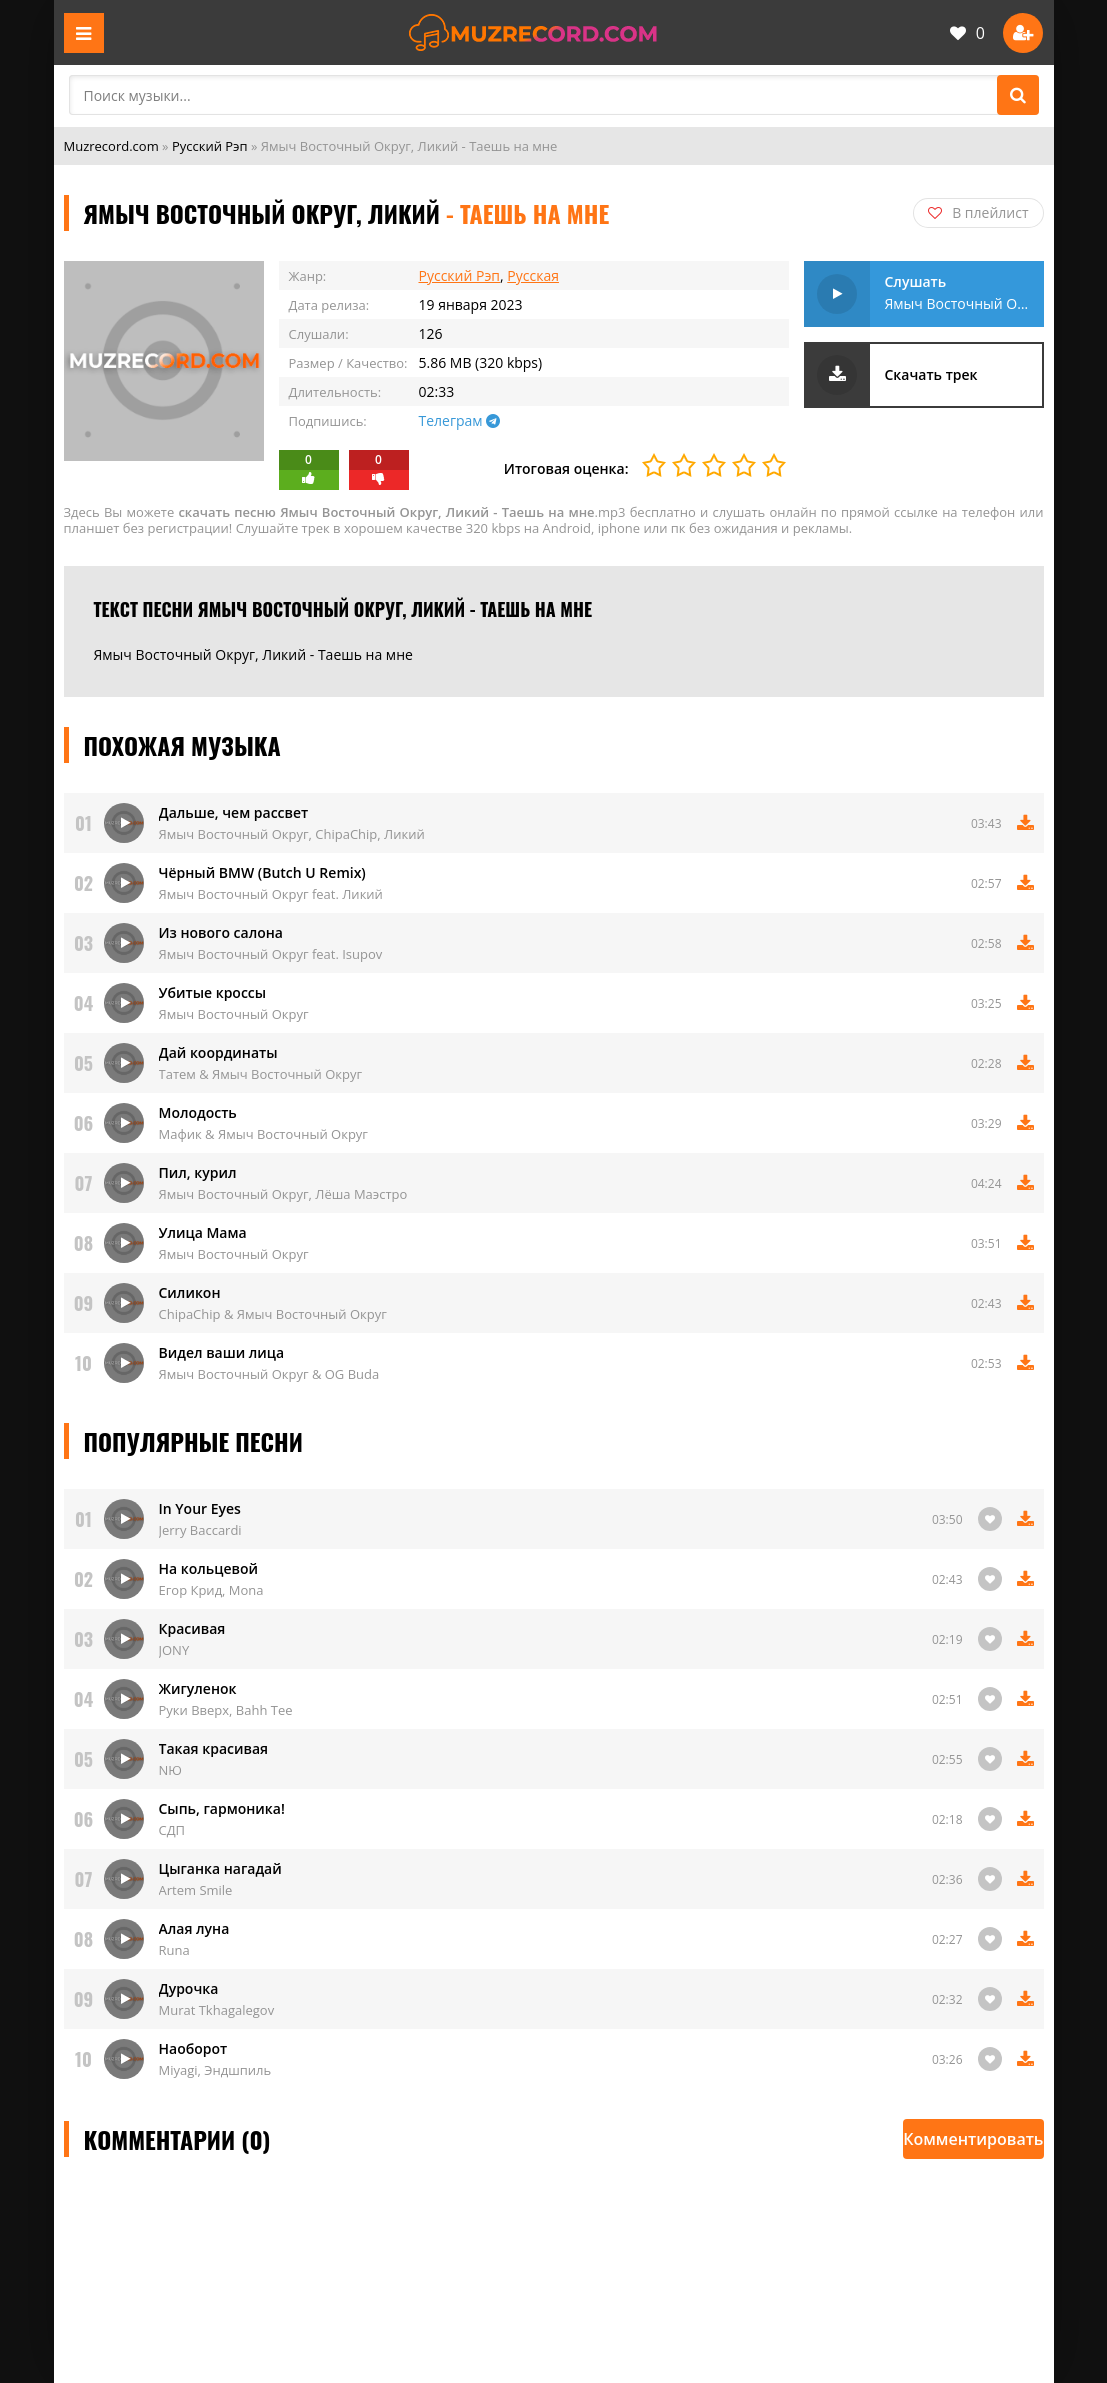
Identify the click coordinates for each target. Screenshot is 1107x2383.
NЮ (170, 1770)
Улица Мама (203, 1232)
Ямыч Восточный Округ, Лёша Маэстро (283, 1194)
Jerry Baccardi (200, 1530)
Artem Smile (196, 1890)
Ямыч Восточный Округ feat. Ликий (271, 894)
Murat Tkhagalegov (217, 2010)
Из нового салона (221, 932)
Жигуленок (198, 1688)
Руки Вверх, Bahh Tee (226, 1710)
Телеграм (460, 420)
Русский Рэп (210, 146)
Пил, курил (198, 1172)
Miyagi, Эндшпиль (215, 2070)
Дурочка (189, 1988)
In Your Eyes (200, 1508)
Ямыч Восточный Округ (234, 1014)
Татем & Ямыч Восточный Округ (261, 1074)
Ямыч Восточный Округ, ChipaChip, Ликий (292, 834)
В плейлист (978, 212)
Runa (174, 1950)
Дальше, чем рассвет (234, 812)
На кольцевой (208, 1568)
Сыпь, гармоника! (222, 1808)
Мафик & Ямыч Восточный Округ (263, 1134)
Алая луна (194, 1928)
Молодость (198, 1112)
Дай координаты (218, 1052)
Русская (533, 275)
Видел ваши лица (222, 1352)
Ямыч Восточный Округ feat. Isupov (271, 954)
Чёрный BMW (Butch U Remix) (262, 872)
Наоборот (193, 2048)
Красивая (192, 1628)
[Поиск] (1018, 95)
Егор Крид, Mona (211, 1590)
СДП (172, 1830)
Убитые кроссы (213, 992)
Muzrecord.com (111, 146)
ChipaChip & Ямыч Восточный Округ (273, 1314)
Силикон (190, 1292)
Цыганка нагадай (220, 1868)
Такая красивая (214, 1748)
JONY (174, 1650)
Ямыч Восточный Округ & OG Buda (269, 1374)
